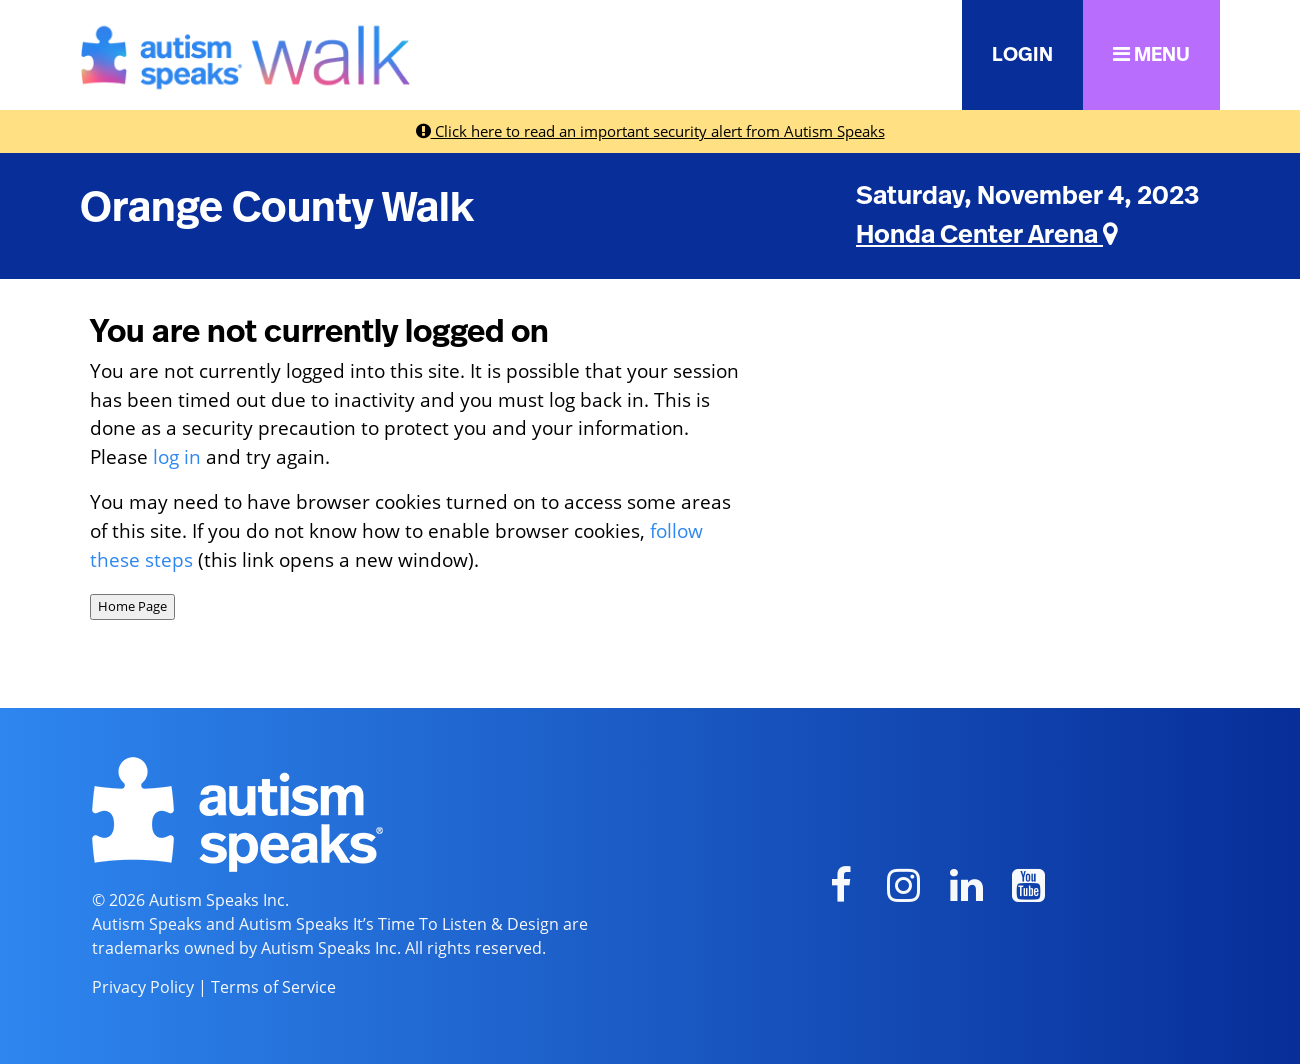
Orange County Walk (277, 208)
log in (177, 456)
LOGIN (1022, 55)
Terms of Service (273, 987)
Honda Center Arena (987, 235)
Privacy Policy (143, 987)
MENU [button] (1151, 54)
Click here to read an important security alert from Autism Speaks (650, 131)
